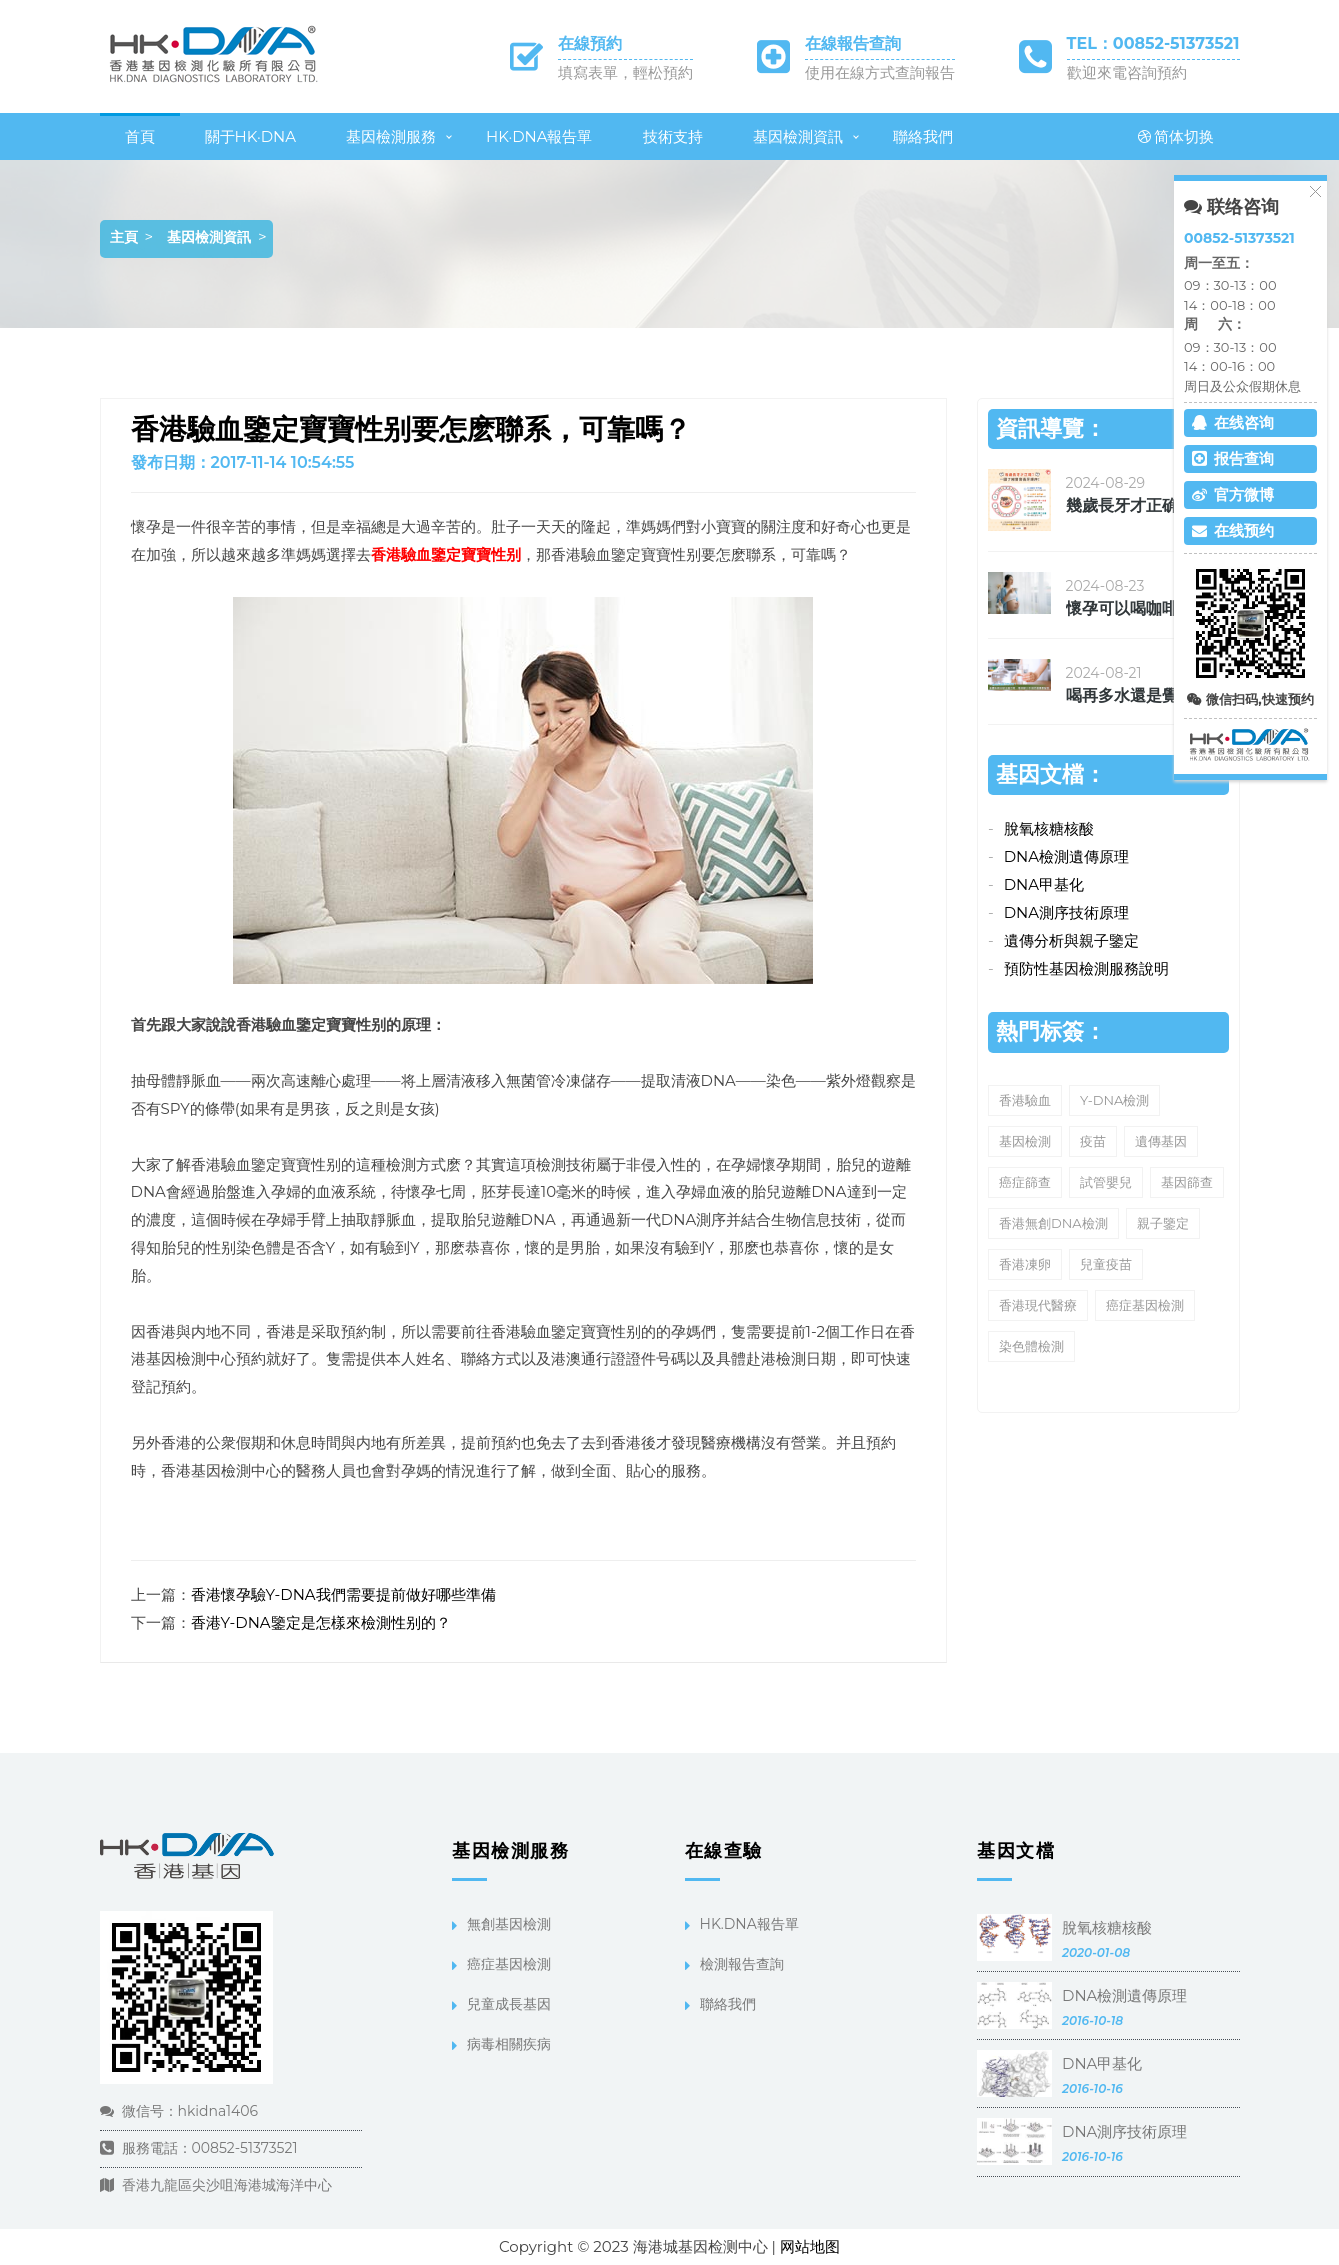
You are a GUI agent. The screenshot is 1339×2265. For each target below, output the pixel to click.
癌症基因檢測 (1145, 1305)
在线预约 (1233, 530)
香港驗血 (1025, 1100)
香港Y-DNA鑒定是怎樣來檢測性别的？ (321, 1622)
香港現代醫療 (1038, 1305)
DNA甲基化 (1044, 884)
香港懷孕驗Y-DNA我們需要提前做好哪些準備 (343, 1594)
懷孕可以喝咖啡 (1122, 608)
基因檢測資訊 (798, 136)
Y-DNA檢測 (1114, 1100)
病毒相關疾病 (509, 2044)
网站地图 (810, 2246)
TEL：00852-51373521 (1153, 43)
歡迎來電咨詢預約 (1127, 72)
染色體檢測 (1031, 1346)
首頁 (140, 136)
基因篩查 (1187, 1182)
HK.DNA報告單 (749, 1924)
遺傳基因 (1161, 1141)
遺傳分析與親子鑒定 (1071, 940)
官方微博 (1233, 494)
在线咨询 (1233, 422)
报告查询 (1233, 458)
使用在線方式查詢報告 (880, 72)
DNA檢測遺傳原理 (1066, 856)
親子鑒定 (1163, 1223)
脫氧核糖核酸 (1049, 828)
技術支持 (673, 136)
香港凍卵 (1025, 1264)
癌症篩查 (1025, 1182)
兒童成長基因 (509, 2004)
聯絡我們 (923, 136)
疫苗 (1093, 1141)
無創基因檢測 (509, 1924)
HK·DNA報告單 (539, 136)
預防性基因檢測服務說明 (1086, 968)
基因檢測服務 (391, 136)
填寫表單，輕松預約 (625, 72)
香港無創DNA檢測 (1053, 1223)
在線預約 (590, 43)
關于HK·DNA (251, 136)
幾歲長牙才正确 (1122, 505)
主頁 (124, 237)
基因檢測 (1025, 1141)
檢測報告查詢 (742, 1964)
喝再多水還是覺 (1122, 695)
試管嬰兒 (1106, 1182)
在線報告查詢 (853, 43)
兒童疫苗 (1106, 1264)
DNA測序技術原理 (1066, 912)
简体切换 (1176, 136)
